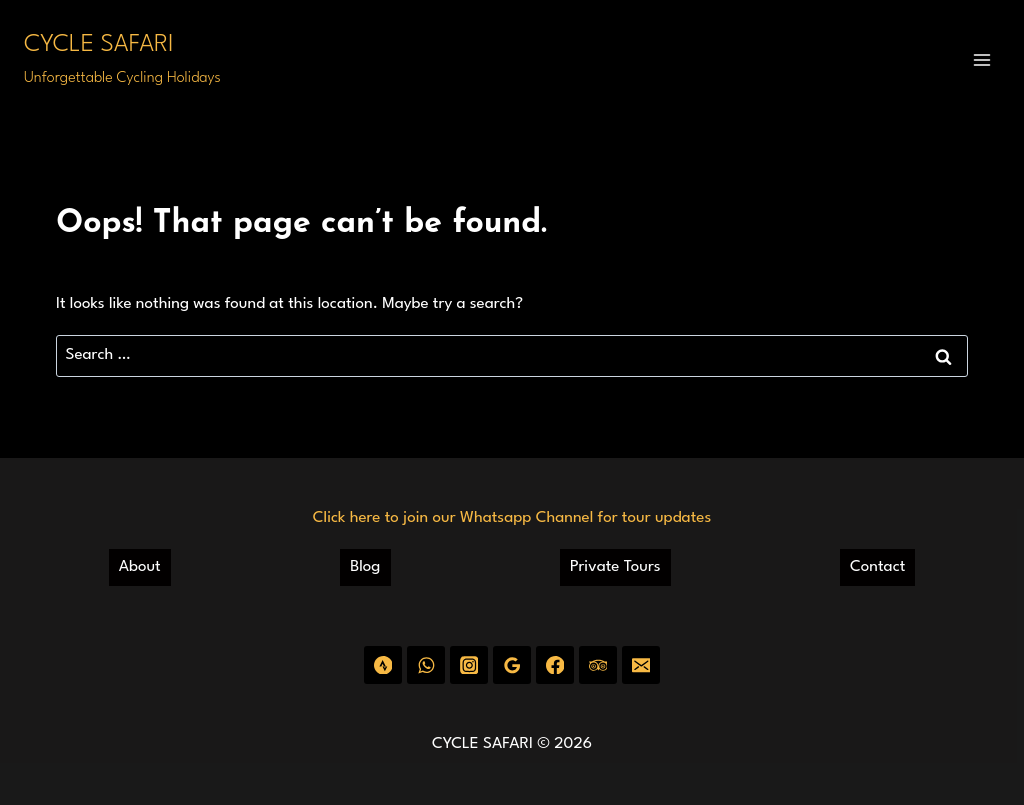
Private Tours (615, 567)
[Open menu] (981, 59)
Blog (365, 567)
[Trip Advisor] (597, 664)
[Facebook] (554, 664)
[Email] (640, 664)
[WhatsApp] (425, 664)
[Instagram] (468, 664)
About (140, 567)
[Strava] (382, 664)
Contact (877, 567)
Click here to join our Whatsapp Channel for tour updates (512, 518)
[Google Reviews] (511, 664)
